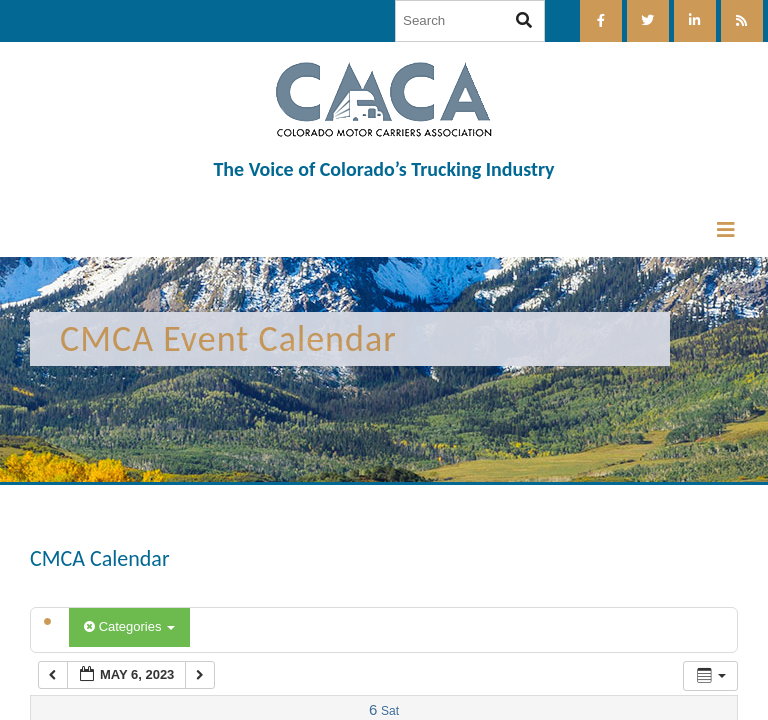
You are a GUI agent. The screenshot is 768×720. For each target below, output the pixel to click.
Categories (129, 626)
